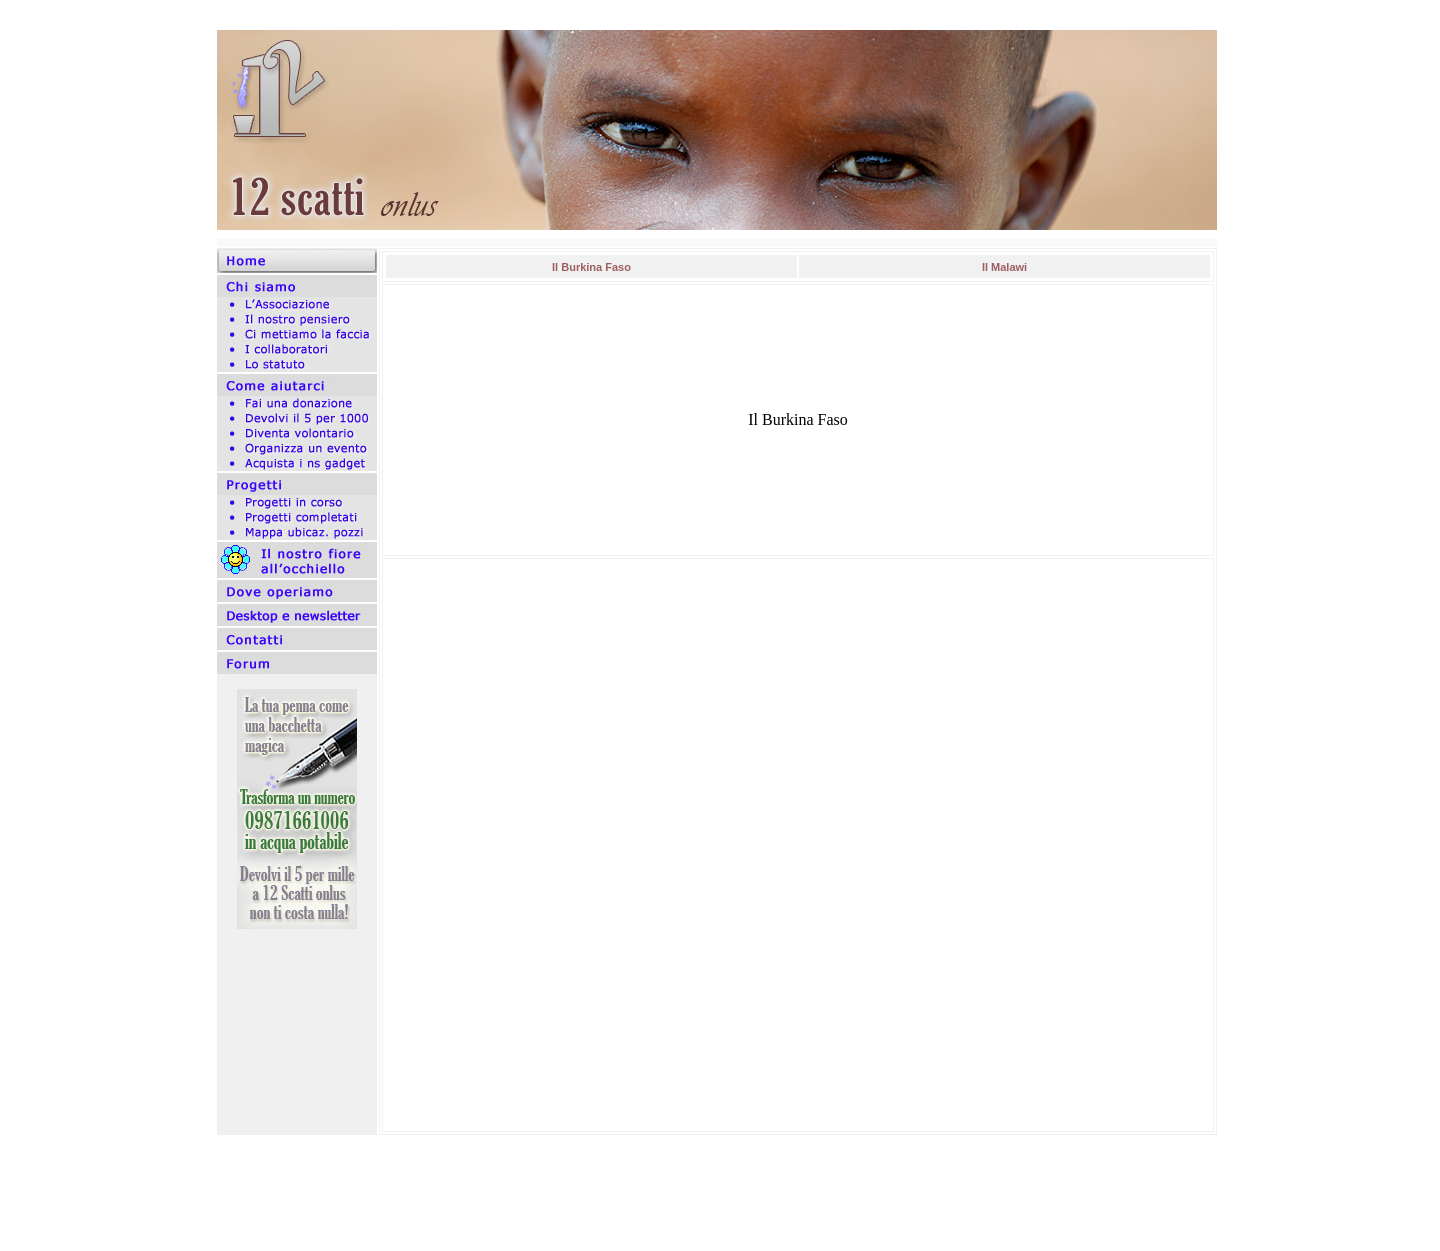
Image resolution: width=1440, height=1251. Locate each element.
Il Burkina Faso (591, 267)
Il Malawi (1004, 267)
